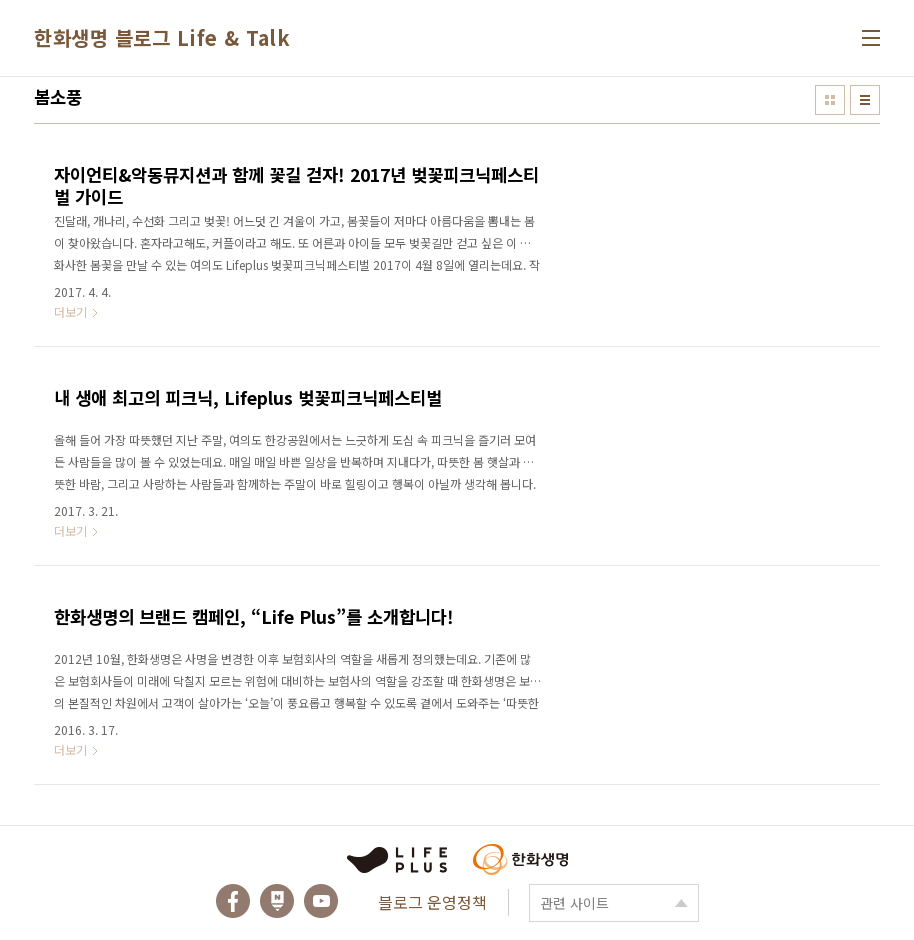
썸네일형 (830, 100)
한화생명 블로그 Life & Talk (162, 37)
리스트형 (865, 100)
